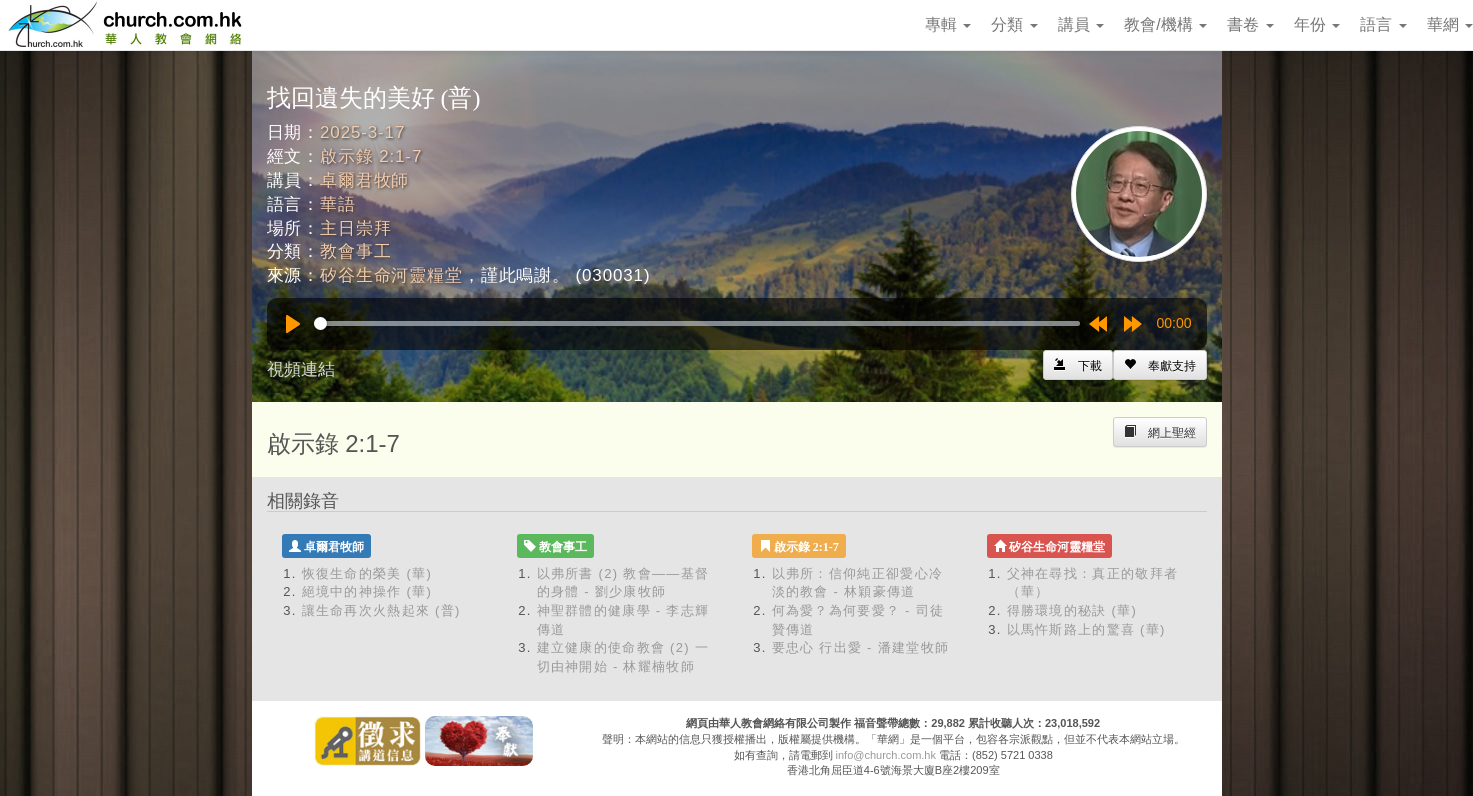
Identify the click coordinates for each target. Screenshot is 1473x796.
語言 (1383, 24)
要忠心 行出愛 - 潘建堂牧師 (861, 647)
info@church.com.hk (886, 755)
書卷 (1250, 24)
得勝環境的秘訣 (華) (1072, 610)
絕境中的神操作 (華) (367, 591)
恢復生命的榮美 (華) (367, 573)
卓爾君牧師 (364, 180)
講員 (1081, 24)
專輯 (948, 24)
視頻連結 (301, 369)
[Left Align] (1160, 365)
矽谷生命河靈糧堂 (391, 275)
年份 (1317, 24)
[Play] (293, 324)
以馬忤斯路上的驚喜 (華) (1086, 629)
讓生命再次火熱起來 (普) (381, 610)
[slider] (697, 323)
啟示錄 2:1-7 (371, 156)
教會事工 (355, 251)
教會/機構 (1165, 24)
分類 (1014, 24)
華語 (338, 204)
